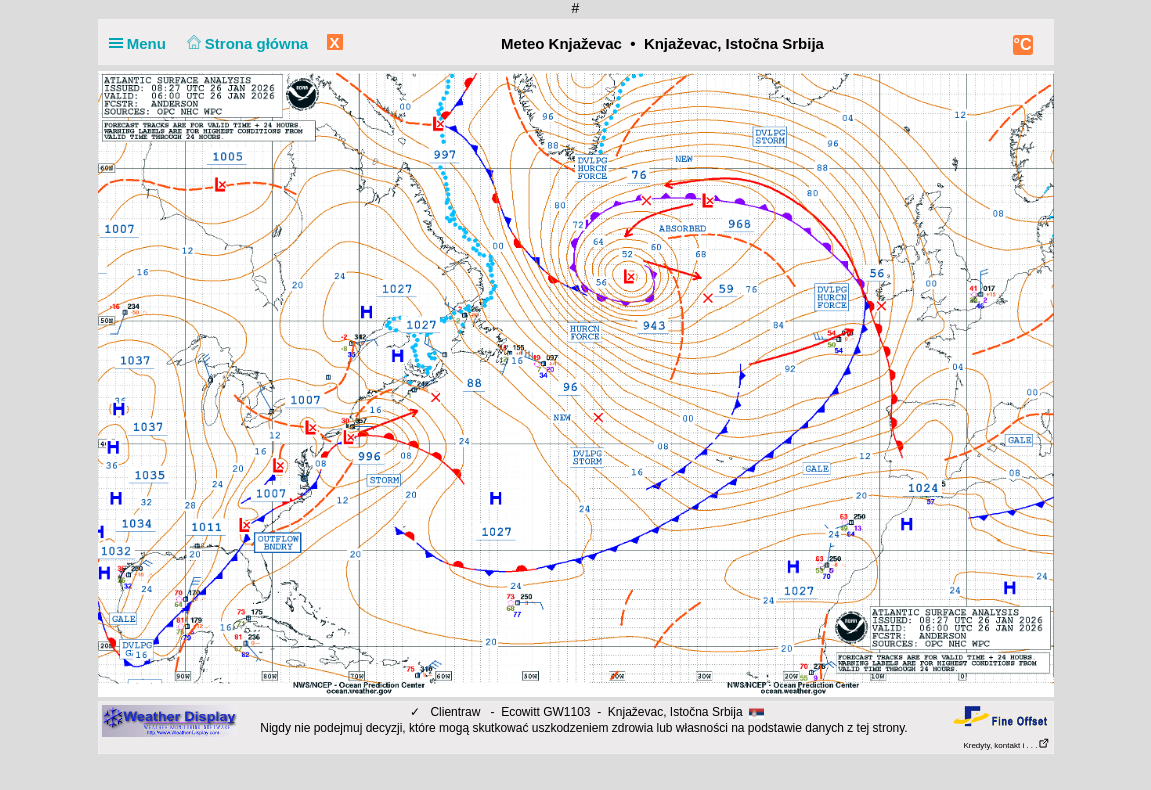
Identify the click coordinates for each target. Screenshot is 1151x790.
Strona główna (245, 43)
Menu (142, 43)
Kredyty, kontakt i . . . (1006, 745)
